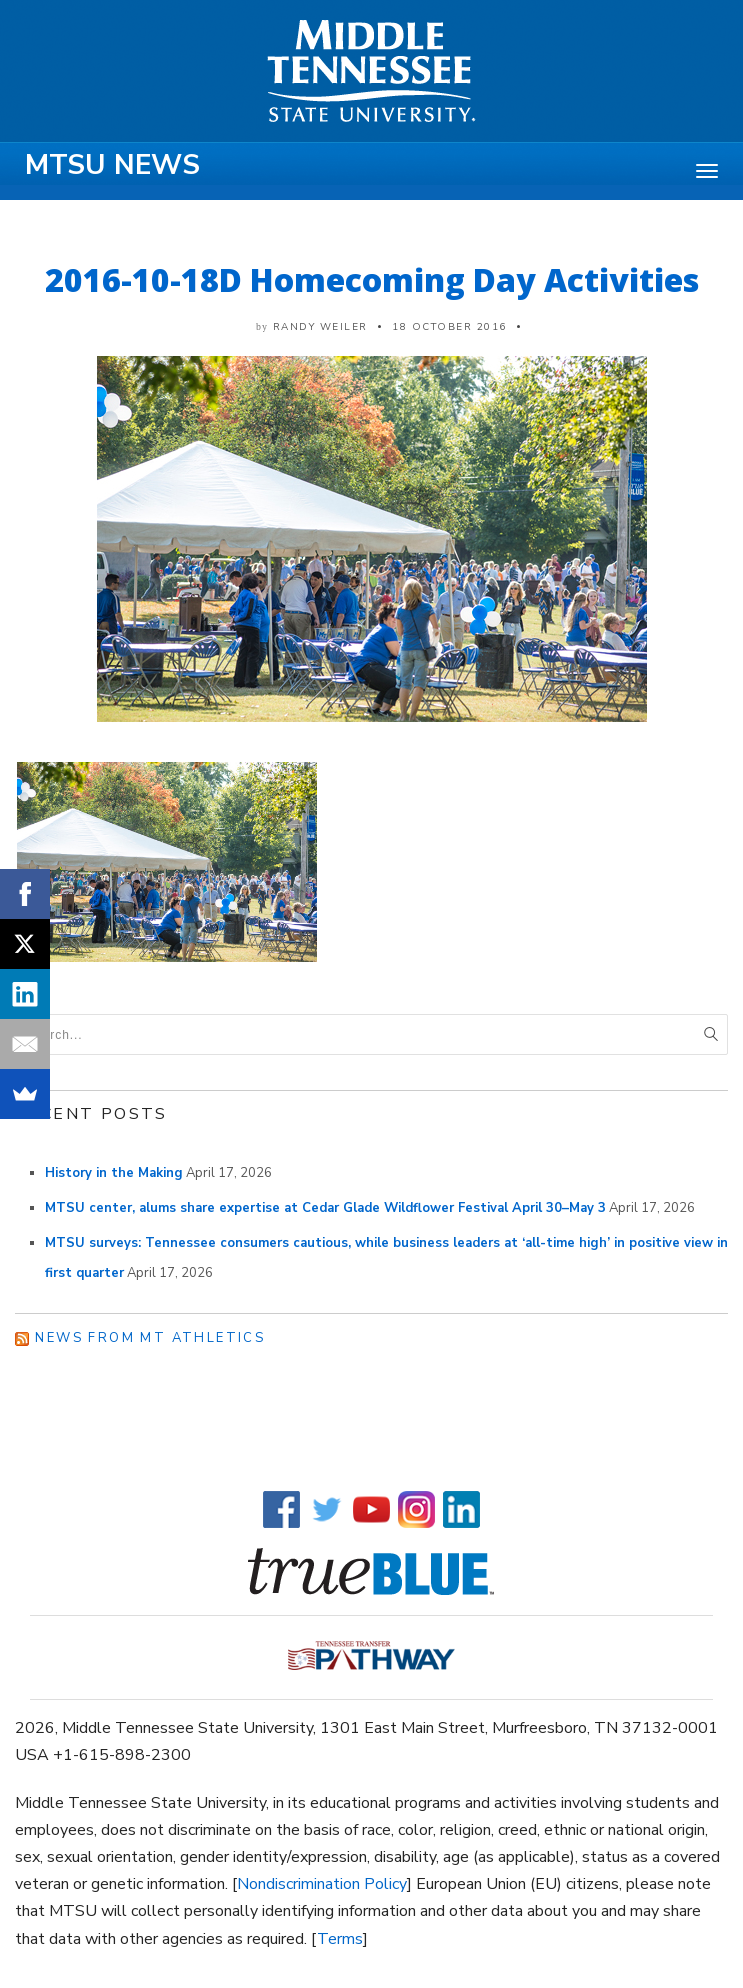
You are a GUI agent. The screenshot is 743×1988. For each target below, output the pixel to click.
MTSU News (112, 165)
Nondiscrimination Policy (322, 1884)
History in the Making (114, 1173)
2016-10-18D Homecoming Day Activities (372, 279)
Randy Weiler (320, 327)
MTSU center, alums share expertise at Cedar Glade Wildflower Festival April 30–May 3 (325, 1208)
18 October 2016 (449, 327)
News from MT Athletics (150, 1338)
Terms (340, 1939)
